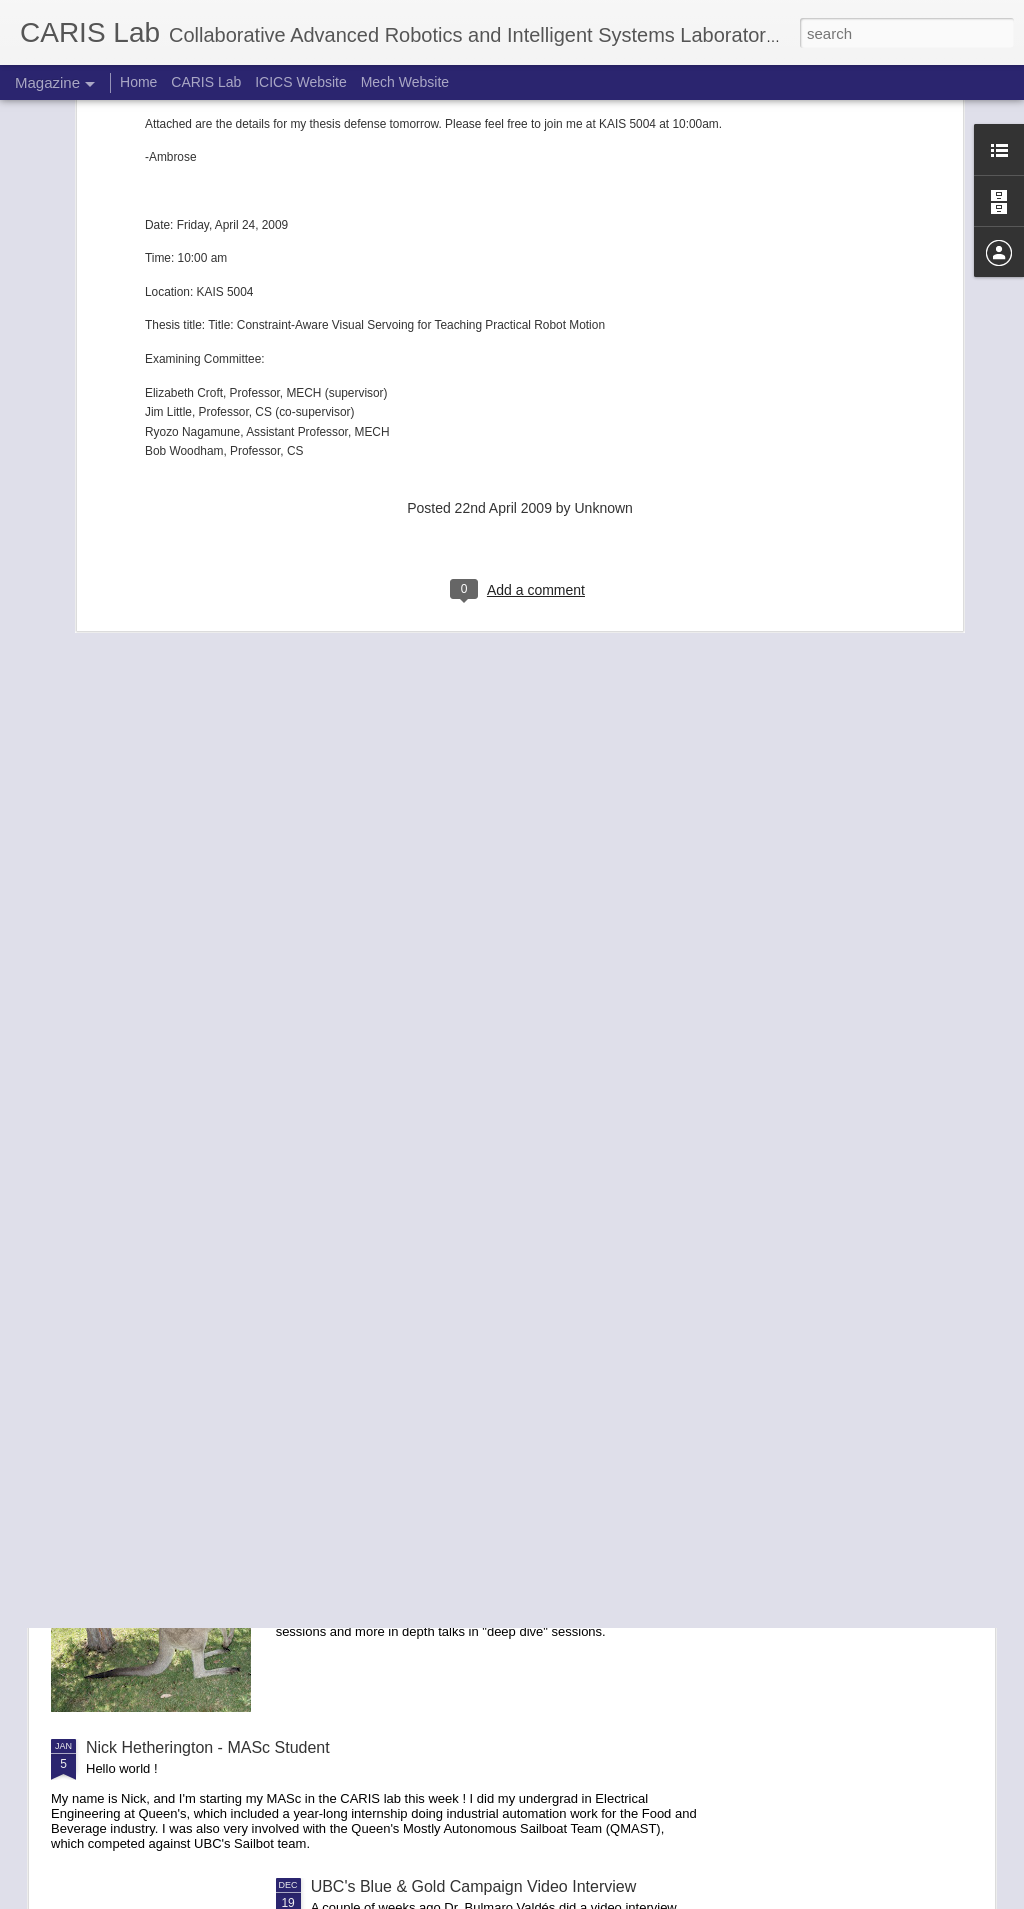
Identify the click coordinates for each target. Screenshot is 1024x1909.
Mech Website (405, 82)
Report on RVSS (370, 1520)
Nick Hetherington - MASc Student (208, 1747)
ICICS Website (301, 82)
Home (138, 82)
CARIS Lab (206, 82)
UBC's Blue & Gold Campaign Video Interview (474, 1886)
